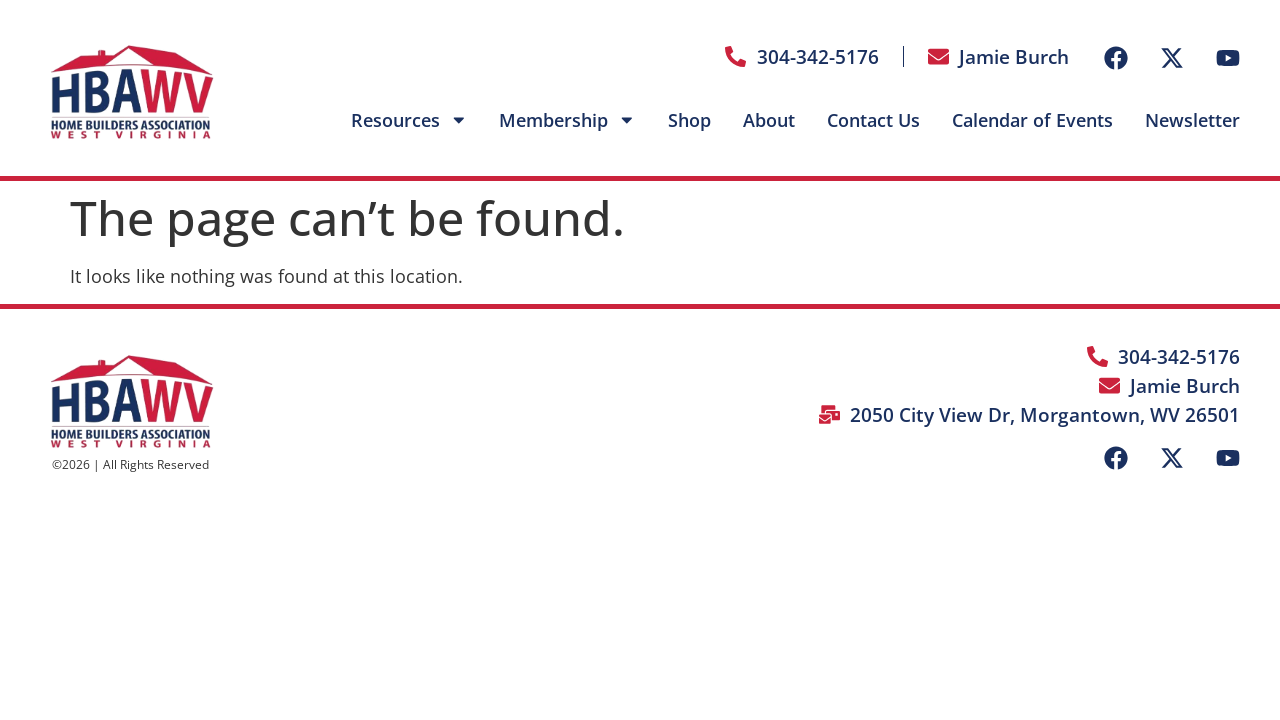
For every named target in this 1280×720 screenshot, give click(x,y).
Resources (409, 120)
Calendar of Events (1032, 120)
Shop (689, 120)
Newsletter (1192, 120)
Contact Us (873, 120)
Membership (567, 120)
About (769, 120)
